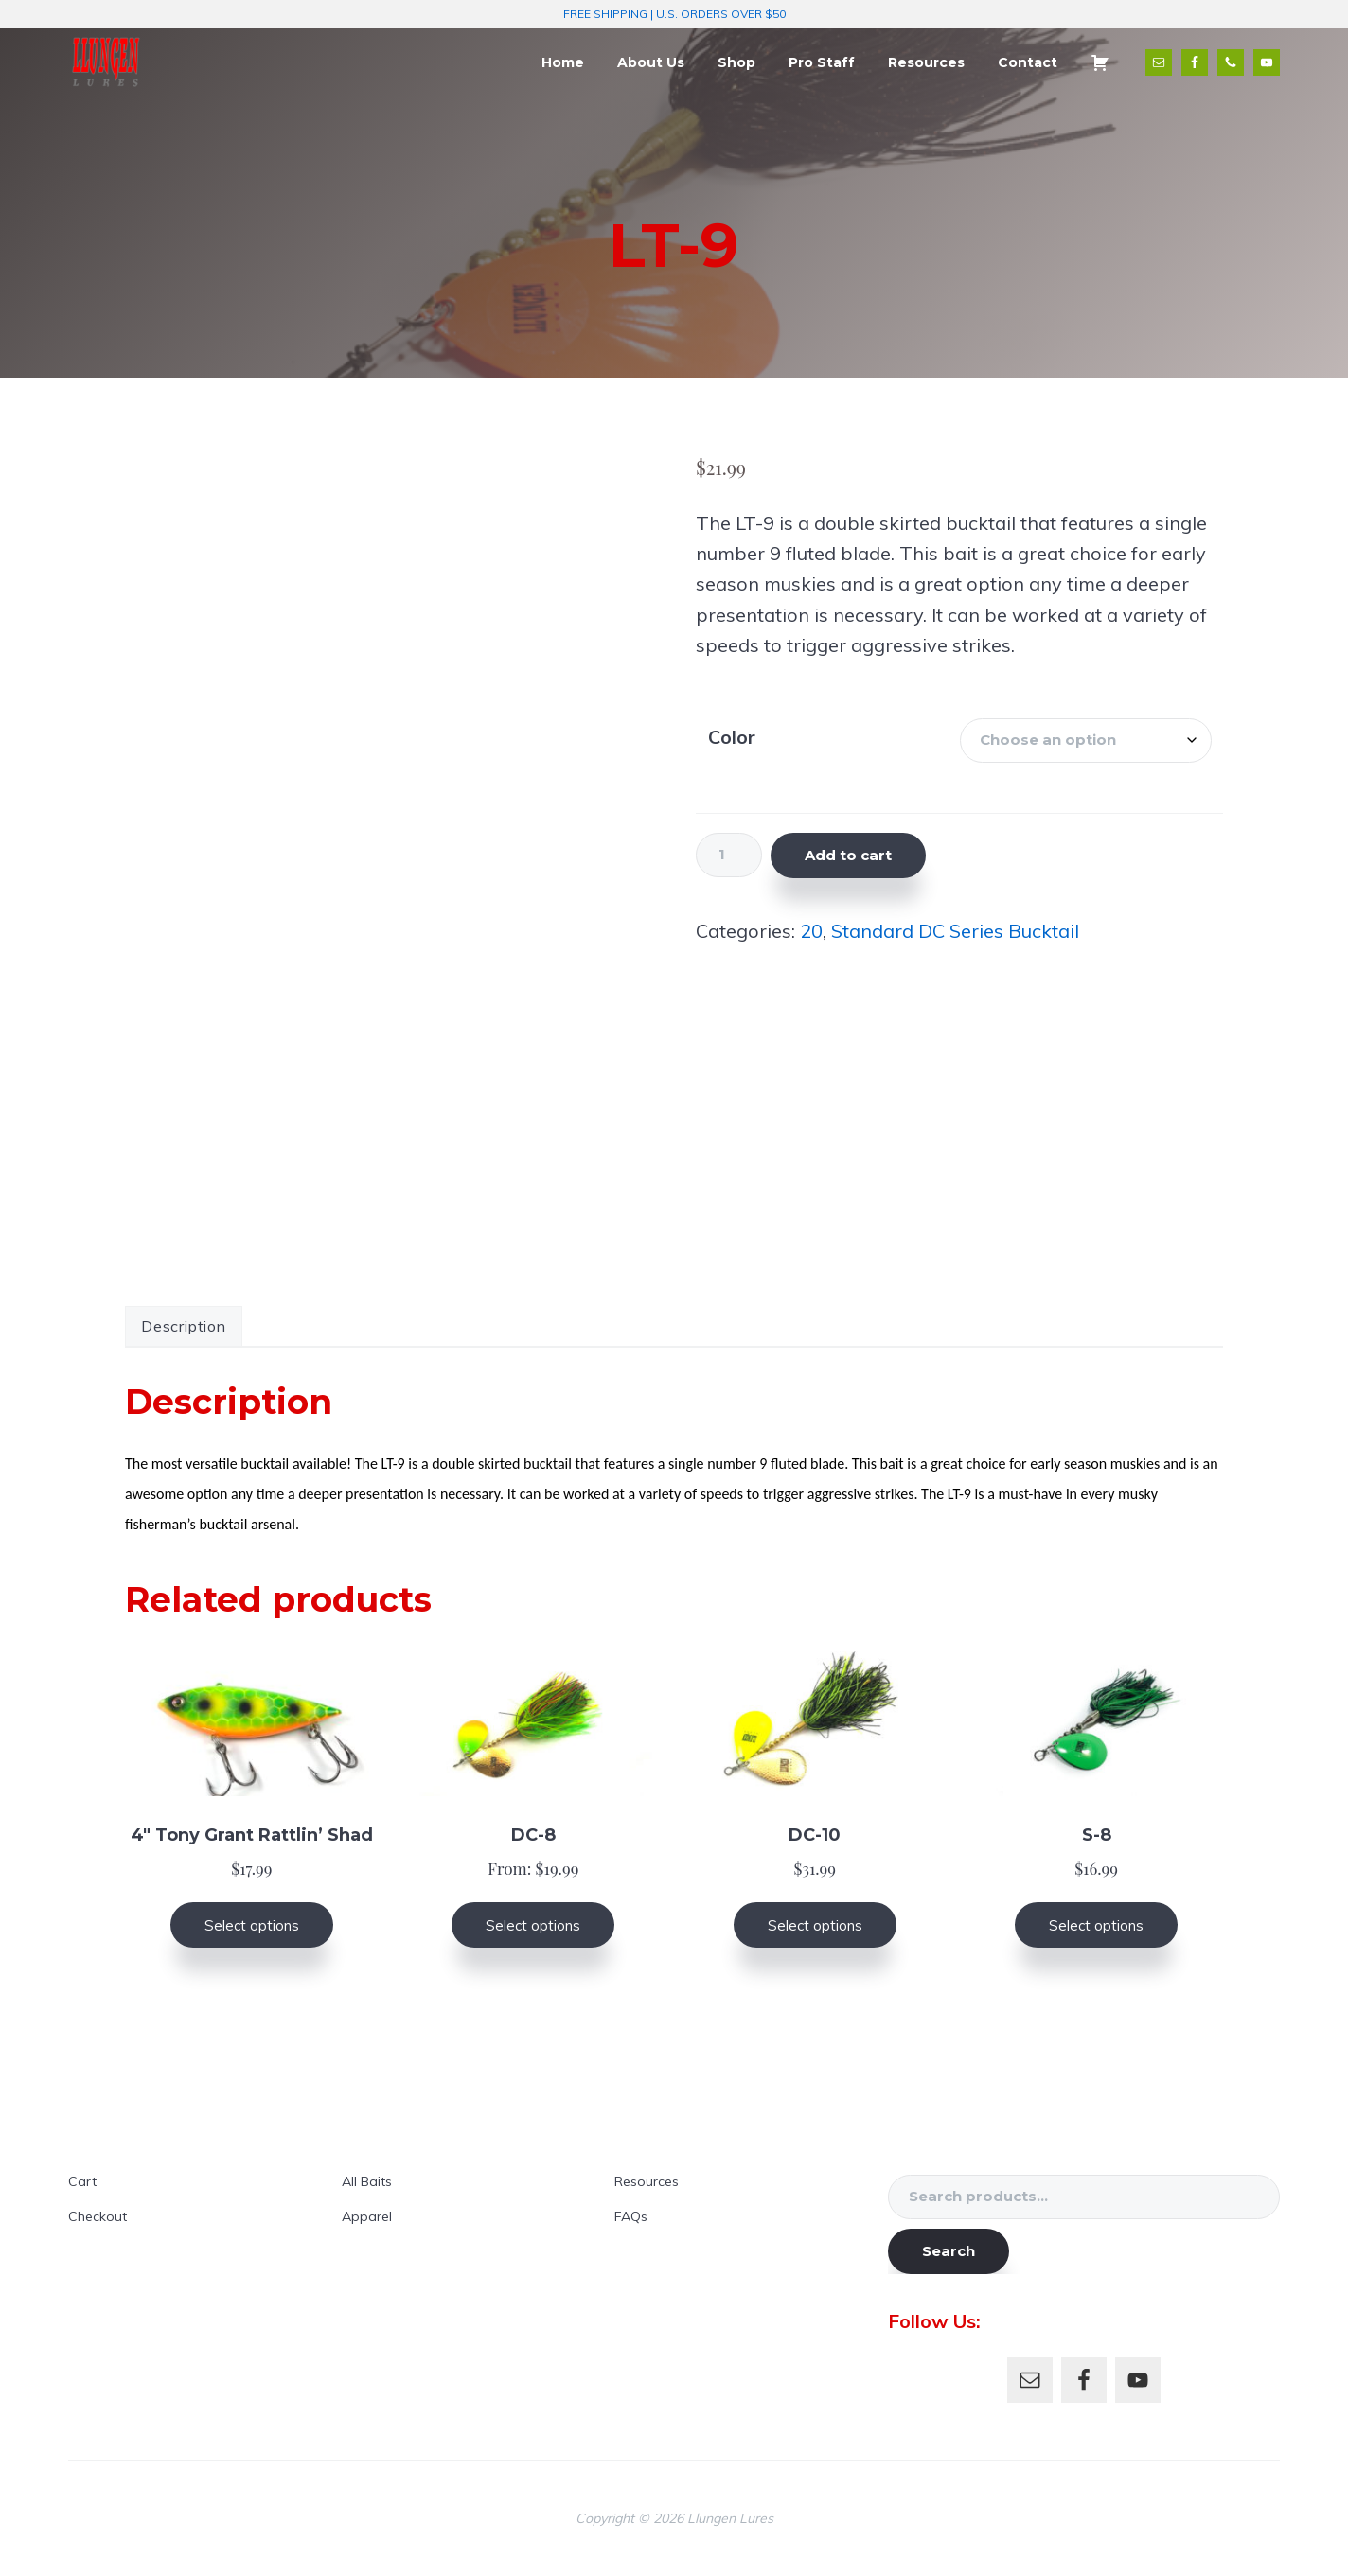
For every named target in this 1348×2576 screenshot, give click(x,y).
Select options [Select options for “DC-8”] (533, 1925)
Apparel (367, 2216)
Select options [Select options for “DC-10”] (815, 1925)
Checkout (97, 2216)
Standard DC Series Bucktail (955, 931)
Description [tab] (183, 1325)
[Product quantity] (729, 855)
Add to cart (848, 855)
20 (811, 931)
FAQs (630, 2216)
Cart (82, 2181)
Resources (646, 2181)
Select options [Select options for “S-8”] (1096, 1925)
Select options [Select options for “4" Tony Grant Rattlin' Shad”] (251, 1925)
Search (948, 2251)
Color (731, 737)
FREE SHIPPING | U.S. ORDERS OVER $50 (674, 14)
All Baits (367, 2181)
